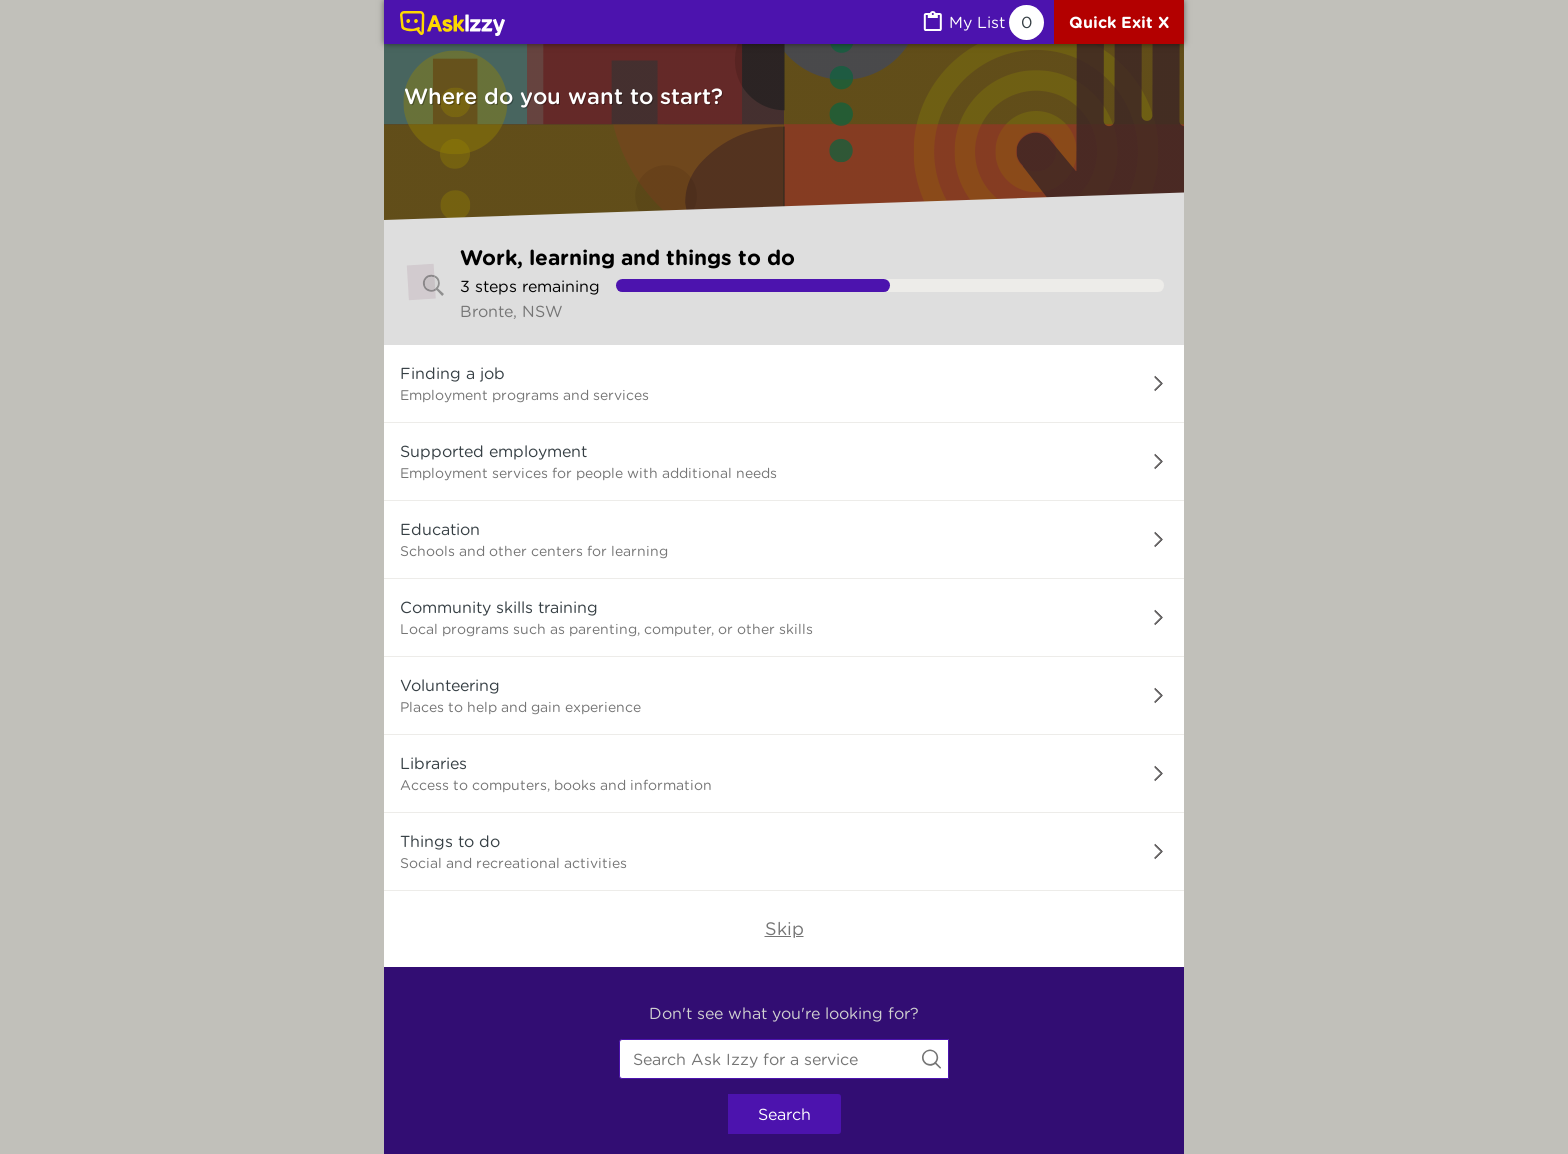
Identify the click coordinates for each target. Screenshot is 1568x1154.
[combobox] (784, 1059)
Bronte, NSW (511, 311)
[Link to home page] (452, 25)
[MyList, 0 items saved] (982, 22)
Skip (784, 928)
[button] (784, 384)
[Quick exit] (1119, 22)
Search (784, 1114)
